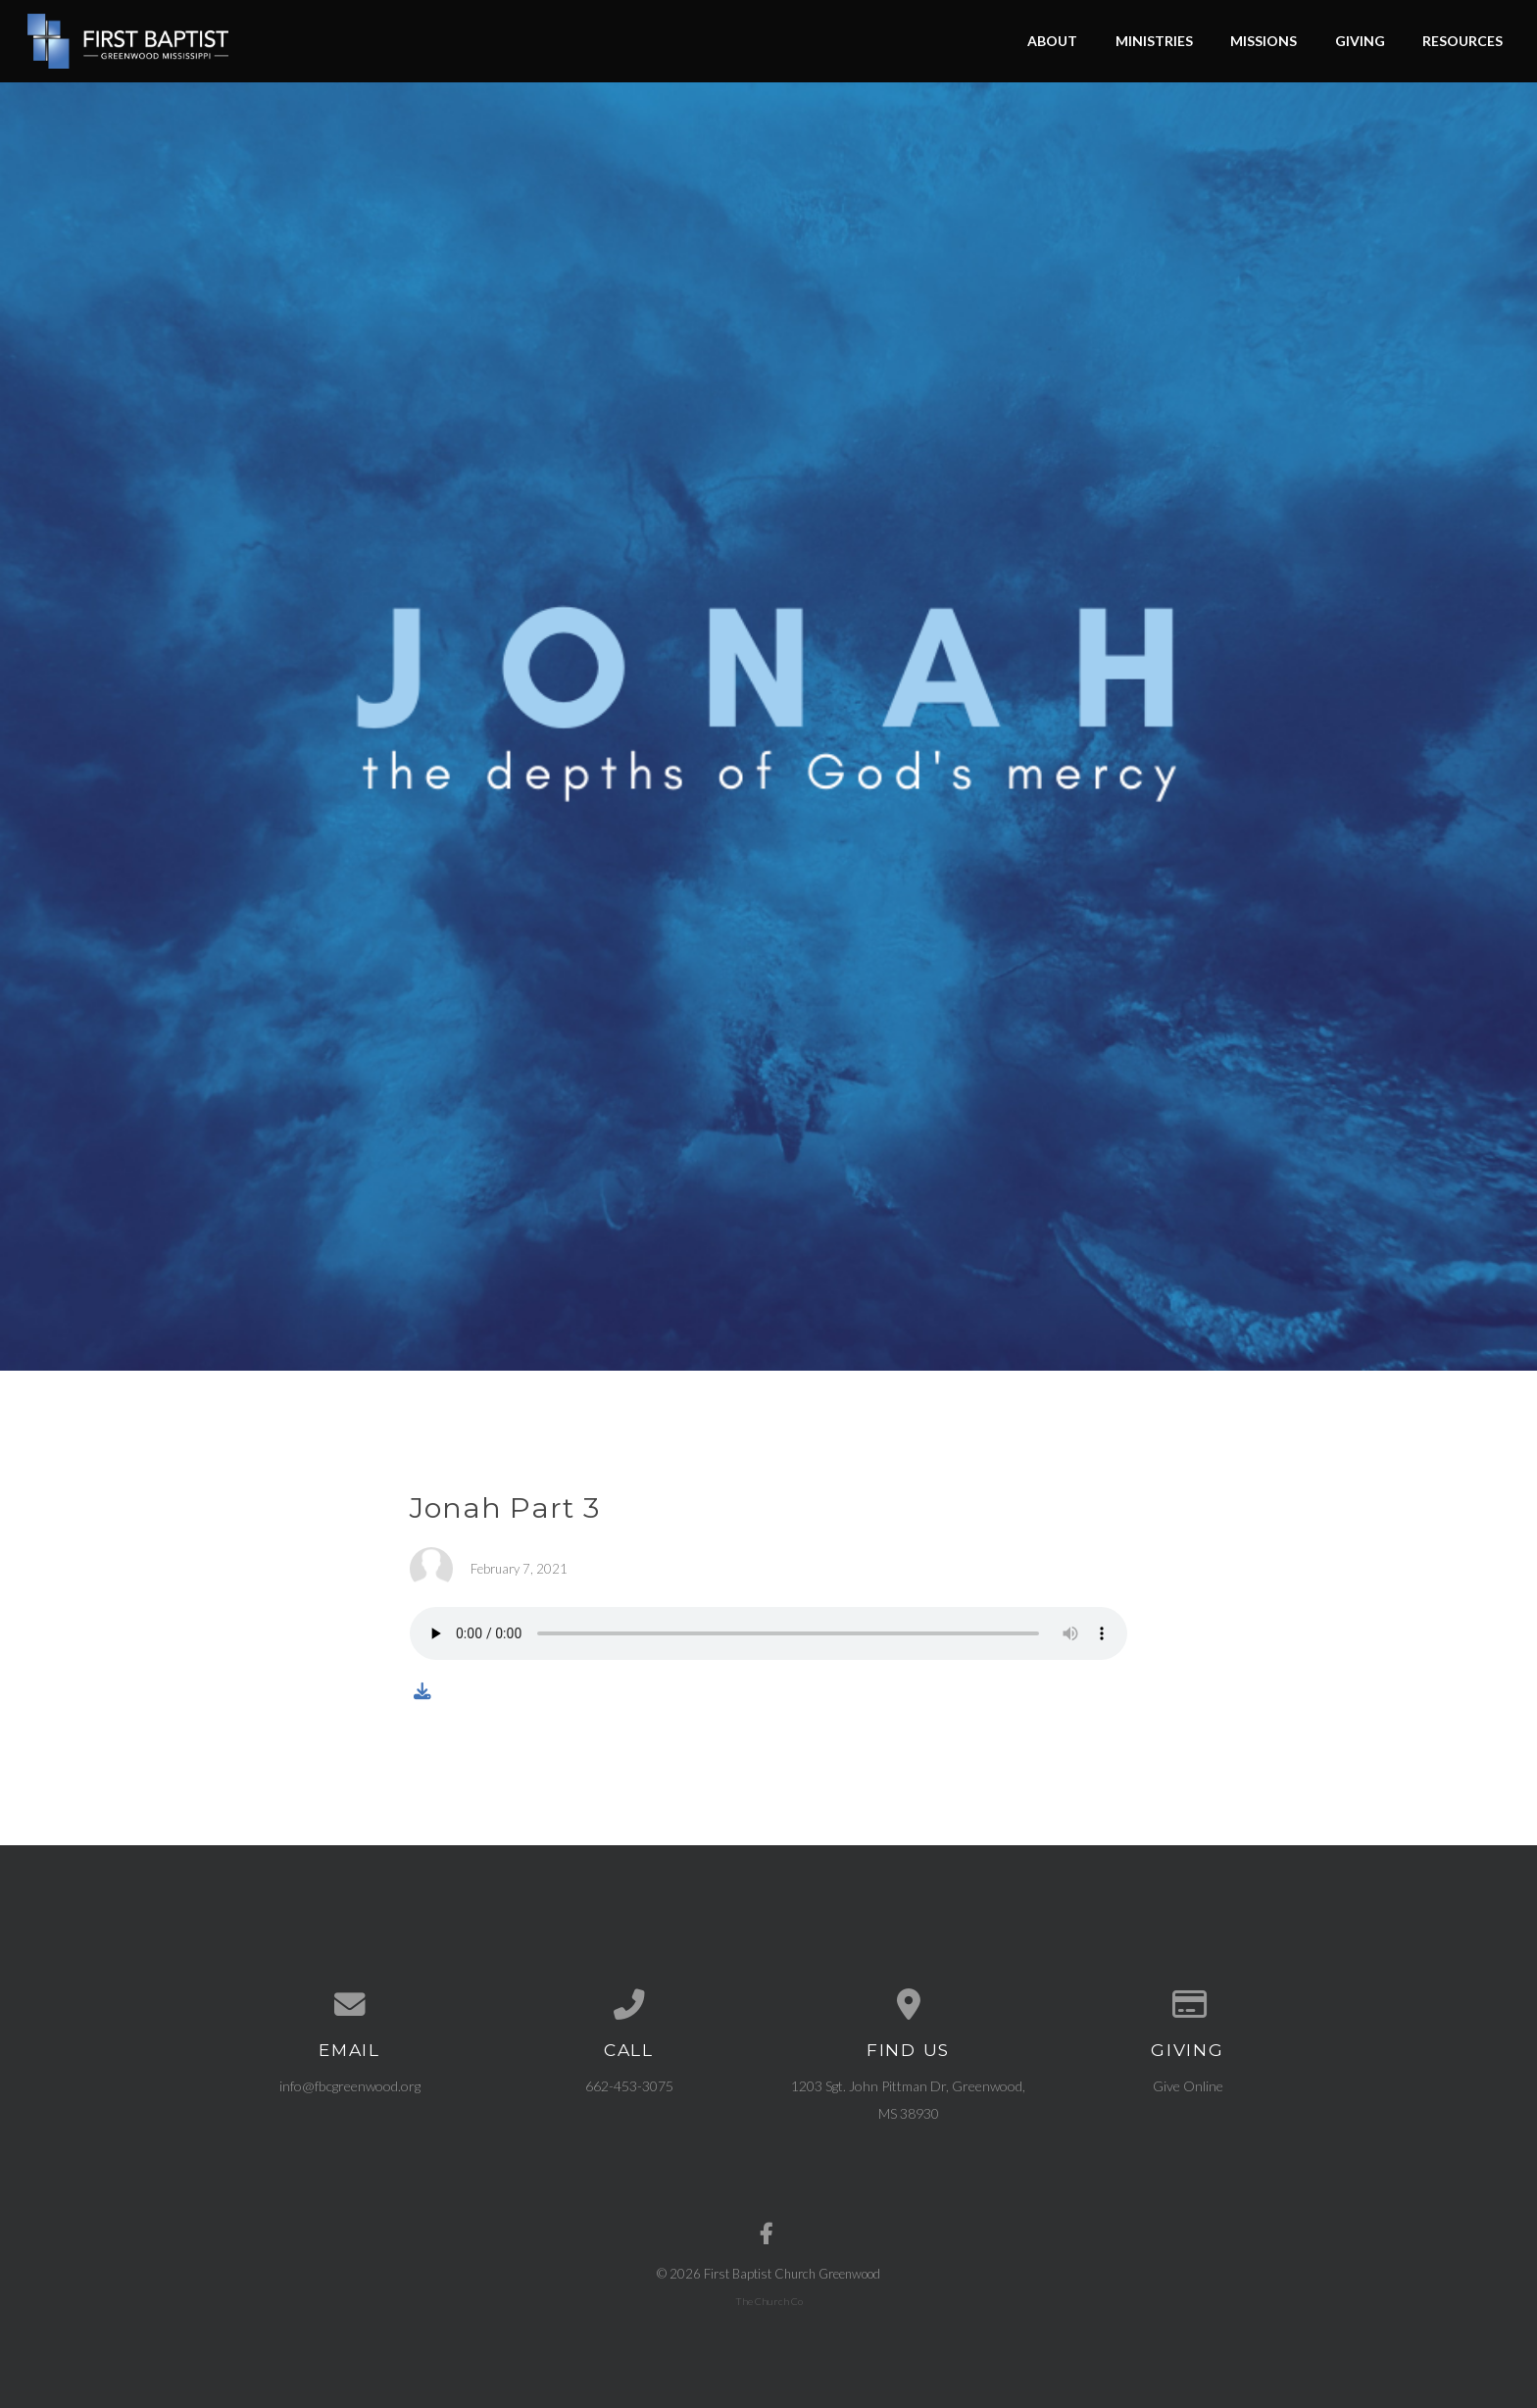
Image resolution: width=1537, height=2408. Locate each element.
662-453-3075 (629, 2086)
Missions (1263, 40)
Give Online (1188, 2086)
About (1052, 40)
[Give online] (1188, 2005)
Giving (1360, 40)
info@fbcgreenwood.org (350, 2086)
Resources (1462, 40)
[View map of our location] (908, 2005)
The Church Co (769, 2301)
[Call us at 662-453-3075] (629, 2005)
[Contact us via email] (349, 2005)
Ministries (1154, 40)
